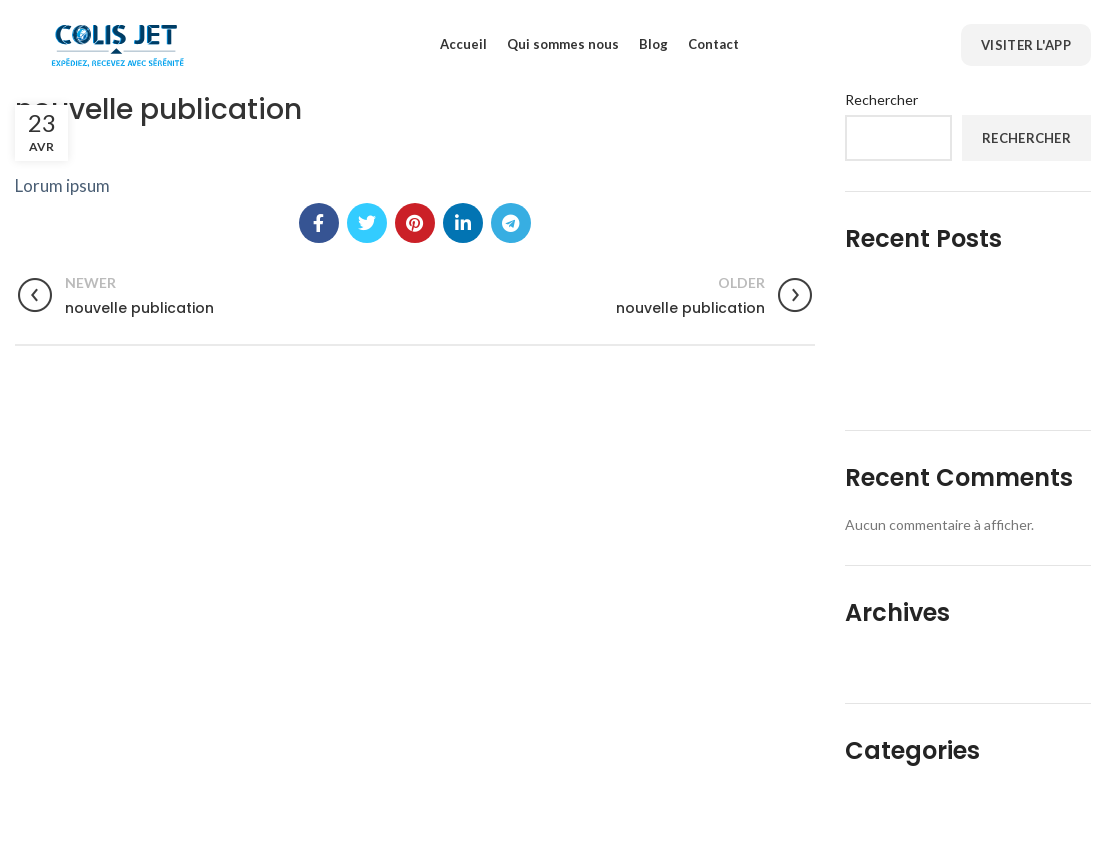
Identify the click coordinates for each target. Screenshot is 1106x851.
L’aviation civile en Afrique (941, 388)
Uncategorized (901, 799)
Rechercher (881, 99)
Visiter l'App (1026, 45)
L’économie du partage (928, 286)
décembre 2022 (904, 660)
